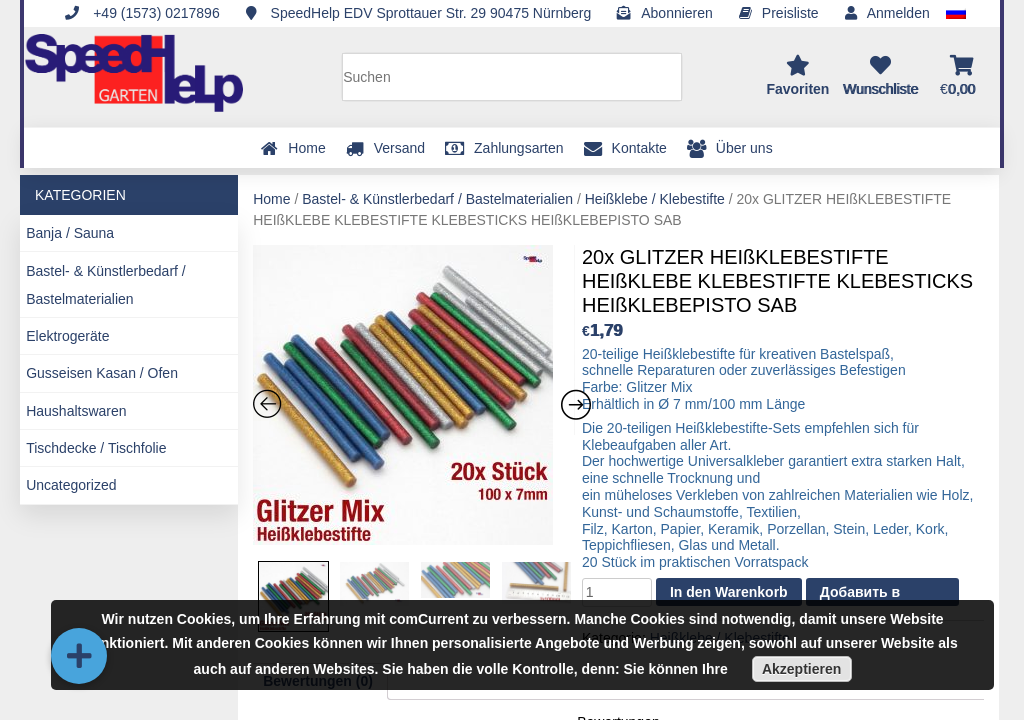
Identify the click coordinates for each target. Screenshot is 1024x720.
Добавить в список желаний (876, 595)
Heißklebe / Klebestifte (655, 199)
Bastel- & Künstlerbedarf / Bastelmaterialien (106, 285)
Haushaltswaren (76, 411)
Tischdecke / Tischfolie (96, 448)
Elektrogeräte (67, 336)
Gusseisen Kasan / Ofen (102, 373)
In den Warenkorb (729, 592)
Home (271, 199)
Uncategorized (71, 485)
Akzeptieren (801, 669)
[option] (413, 398)
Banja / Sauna (70, 233)
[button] (79, 656)
